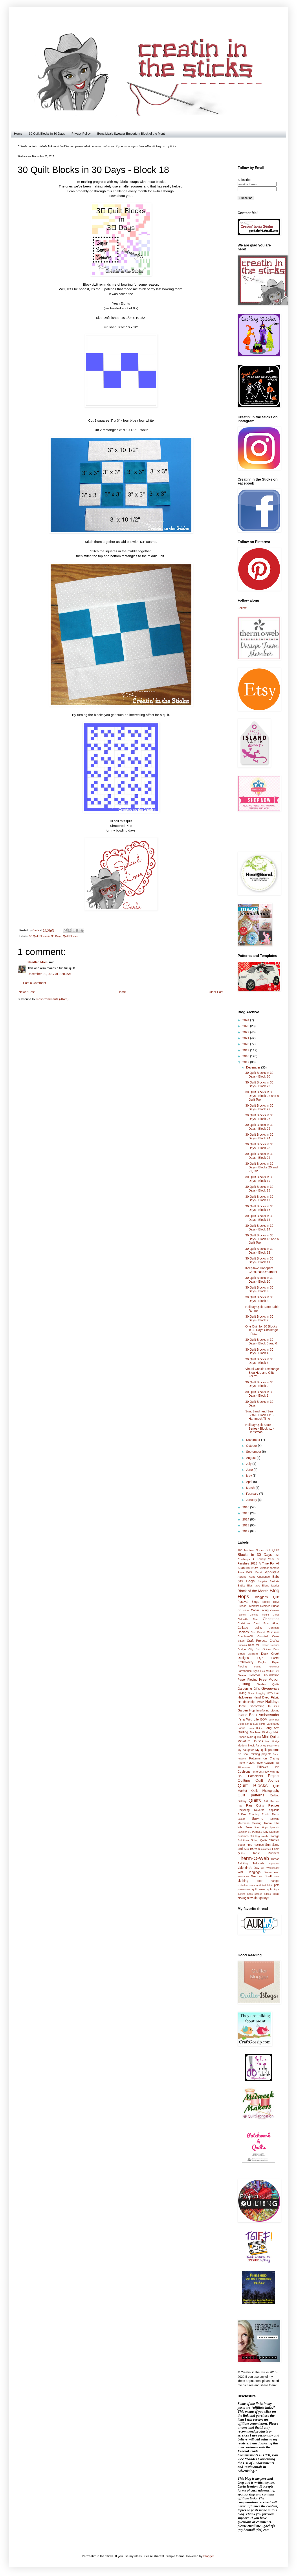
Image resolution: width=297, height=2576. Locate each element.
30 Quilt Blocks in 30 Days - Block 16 (259, 1208)
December (253, 1067)
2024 (246, 1020)
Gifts (256, 1688)
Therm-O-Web (253, 1858)
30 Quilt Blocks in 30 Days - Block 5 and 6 (261, 1341)
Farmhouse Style (248, 1671)
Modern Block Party (250, 1745)
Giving (242, 1693)
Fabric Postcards (266, 1666)
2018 (246, 1056)
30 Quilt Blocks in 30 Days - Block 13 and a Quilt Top (262, 1239)
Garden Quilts (268, 1684)
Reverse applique (266, 1810)
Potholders (255, 1776)
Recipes (273, 1805)
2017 (246, 1062)
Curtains (242, 1645)
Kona (248, 1723)
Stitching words (259, 1836)
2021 (246, 1038)
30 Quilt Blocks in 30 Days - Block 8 (259, 1299)
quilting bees (245, 1894)
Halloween (245, 1697)
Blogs (255, 1601)
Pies (277, 1762)
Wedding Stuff (261, 1876)
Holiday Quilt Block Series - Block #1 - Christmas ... (259, 1428)
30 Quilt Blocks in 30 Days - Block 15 (259, 1217)
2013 (246, 1525)
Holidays (272, 1702)
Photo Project (246, 1762)
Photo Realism (264, 1762)
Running (254, 1814)
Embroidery (245, 1662)
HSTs (270, 1693)
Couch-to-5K (245, 1636)
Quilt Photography (265, 1790)
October (252, 1445)
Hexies (260, 1702)
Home (18, 133)
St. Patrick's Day (258, 1831)
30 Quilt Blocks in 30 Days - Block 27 (259, 1107)
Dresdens (253, 1653)
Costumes (273, 1632)
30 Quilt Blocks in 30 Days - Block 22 (259, 1155)
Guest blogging (256, 1693)
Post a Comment (34, 983)
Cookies (243, 1632)
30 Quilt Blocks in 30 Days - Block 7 (259, 1318)
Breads (242, 1606)
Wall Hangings (249, 1872)
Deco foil (253, 1645)
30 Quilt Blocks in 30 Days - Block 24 (259, 1136)
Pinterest (256, 1771)
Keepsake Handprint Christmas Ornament (261, 1270)
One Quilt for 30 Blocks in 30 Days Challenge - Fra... (261, 1330)
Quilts (254, 1800)
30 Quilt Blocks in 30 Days (47, 133)
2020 (246, 1044)
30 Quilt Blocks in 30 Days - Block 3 (259, 1361)
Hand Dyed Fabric (266, 1697)
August (251, 1458)
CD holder (243, 1610)
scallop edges (263, 1894)
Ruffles (242, 1814)
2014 (246, 1519)
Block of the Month (253, 1591)
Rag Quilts (255, 1805)
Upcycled (274, 1863)
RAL (266, 1801)
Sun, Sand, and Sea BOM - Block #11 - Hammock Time (259, 1415)
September (254, 1451)
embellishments (246, 1885)
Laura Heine (255, 1728)
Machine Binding (260, 1732)
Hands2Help (246, 1702)
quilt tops (273, 1889)
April (249, 1482)
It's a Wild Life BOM (252, 1719)
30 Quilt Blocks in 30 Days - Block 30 (259, 1074)
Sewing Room (262, 1823)
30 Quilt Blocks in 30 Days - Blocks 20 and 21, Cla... (261, 1167)
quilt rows (258, 1889)
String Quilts (259, 1840)
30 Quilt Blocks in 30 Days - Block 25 (259, 1126)
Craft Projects (257, 1640)
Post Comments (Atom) (52, 999)
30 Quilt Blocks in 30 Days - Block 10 (259, 1279)
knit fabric (267, 1885)
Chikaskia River (248, 1619)
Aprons (242, 1576)
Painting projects (260, 1754)
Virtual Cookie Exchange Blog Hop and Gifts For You (262, 1372)
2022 (246, 1032)
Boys (276, 1601)
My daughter (246, 1750)
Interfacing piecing (267, 1710)
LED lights (259, 1723)
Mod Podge (272, 1741)
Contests (273, 1627)
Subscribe (244, 180)
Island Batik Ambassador (258, 1715)
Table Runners (266, 1853)
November (253, 1439)
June (249, 1469)
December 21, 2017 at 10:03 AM (50, 974)
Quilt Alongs (267, 1780)
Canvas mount (259, 1614)
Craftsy (274, 1640)
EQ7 (260, 1658)
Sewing (257, 1818)
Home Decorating (251, 1706)
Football (254, 1675)
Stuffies (274, 1840)
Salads (241, 1819)
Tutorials (258, 1863)
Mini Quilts (270, 1737)
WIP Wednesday (270, 1868)
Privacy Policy (81, 133)
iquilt (258, 1885)
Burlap (275, 1606)
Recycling (244, 1810)
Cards (276, 1614)
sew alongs (254, 1898)
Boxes (266, 1601)
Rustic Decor (270, 1814)
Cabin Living (260, 1610)
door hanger (268, 1880)
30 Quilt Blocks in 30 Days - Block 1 (259, 1393)
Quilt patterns (251, 1795)
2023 (246, 1026)
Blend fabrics (270, 1585)
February (252, 1493)
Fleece (242, 1675)
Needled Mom (38, 962)
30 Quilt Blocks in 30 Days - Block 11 (259, 1260)
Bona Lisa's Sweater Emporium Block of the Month (132, 133)
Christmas (271, 1619)
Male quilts (254, 1737)
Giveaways (270, 1688)
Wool (276, 1876)
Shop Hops (261, 1827)
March (250, 1487)
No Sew (243, 1754)
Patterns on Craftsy (264, 1758)
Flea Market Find (269, 1671)
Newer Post (27, 992)
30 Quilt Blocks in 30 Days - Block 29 (259, 1084)
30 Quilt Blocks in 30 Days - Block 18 (259, 1188)
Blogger (208, 2556)
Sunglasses (264, 1849)
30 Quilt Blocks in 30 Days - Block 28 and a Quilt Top (262, 1095)
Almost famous (269, 1568)
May (249, 1475)
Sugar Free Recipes (251, 1844)
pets (276, 1885)
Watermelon (272, 1872)
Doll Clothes (263, 1649)
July (249, 1463)
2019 (246, 1050)
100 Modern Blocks (251, 1550)
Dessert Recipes (270, 1645)
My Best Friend (271, 1745)
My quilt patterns (267, 1750)
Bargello (262, 1581)
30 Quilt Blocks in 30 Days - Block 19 (259, 1178)
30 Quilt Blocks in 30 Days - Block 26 (259, 1117)
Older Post (216, 992)
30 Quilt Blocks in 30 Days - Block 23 (259, 1146)
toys (266, 1898)
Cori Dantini (258, 1632)
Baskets (274, 1581)
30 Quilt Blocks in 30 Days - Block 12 (259, 1250)
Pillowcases (244, 1767)
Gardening (245, 1688)
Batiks (241, 1585)
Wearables (243, 1876)
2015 (246, 1513)
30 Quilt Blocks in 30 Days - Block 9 (259, 1289)
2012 (246, 1531)
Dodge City (245, 1649)
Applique (272, 1572)
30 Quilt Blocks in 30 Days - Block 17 (259, 1198)
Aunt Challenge (259, 1576)
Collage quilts (250, 1627)
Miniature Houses (250, 1741)
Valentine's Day (248, 1867)
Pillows (262, 1767)
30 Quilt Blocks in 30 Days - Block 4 (259, 1351)
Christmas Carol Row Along (258, 1623)
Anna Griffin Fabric (250, 1572)
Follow (242, 608)
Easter (275, 1658)
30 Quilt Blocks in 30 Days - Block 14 (259, 1227)
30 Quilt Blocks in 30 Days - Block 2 (259, 1384)
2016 (246, 1507)
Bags (250, 1581)
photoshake (244, 1889)
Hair (276, 1693)
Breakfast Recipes (259, 1606)
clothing (243, 1880)
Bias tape (253, 1585)
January (252, 1500)
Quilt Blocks (70, 936)
